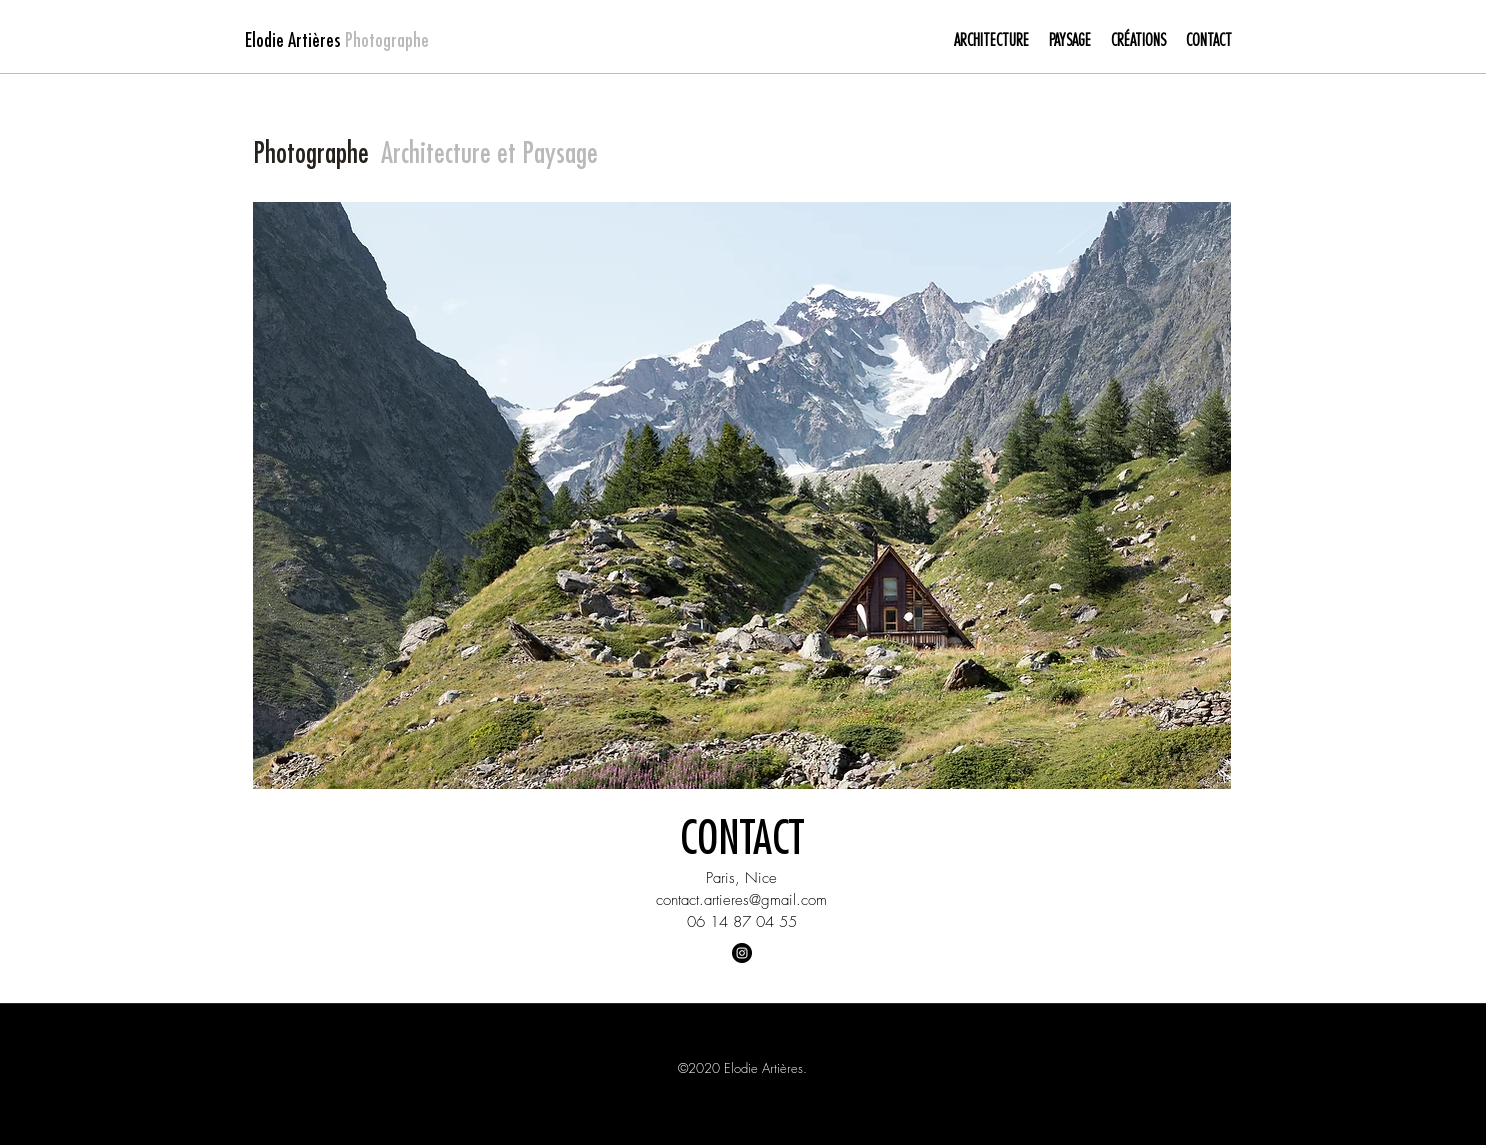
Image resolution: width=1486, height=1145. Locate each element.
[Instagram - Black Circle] (742, 953)
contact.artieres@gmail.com (741, 900)
